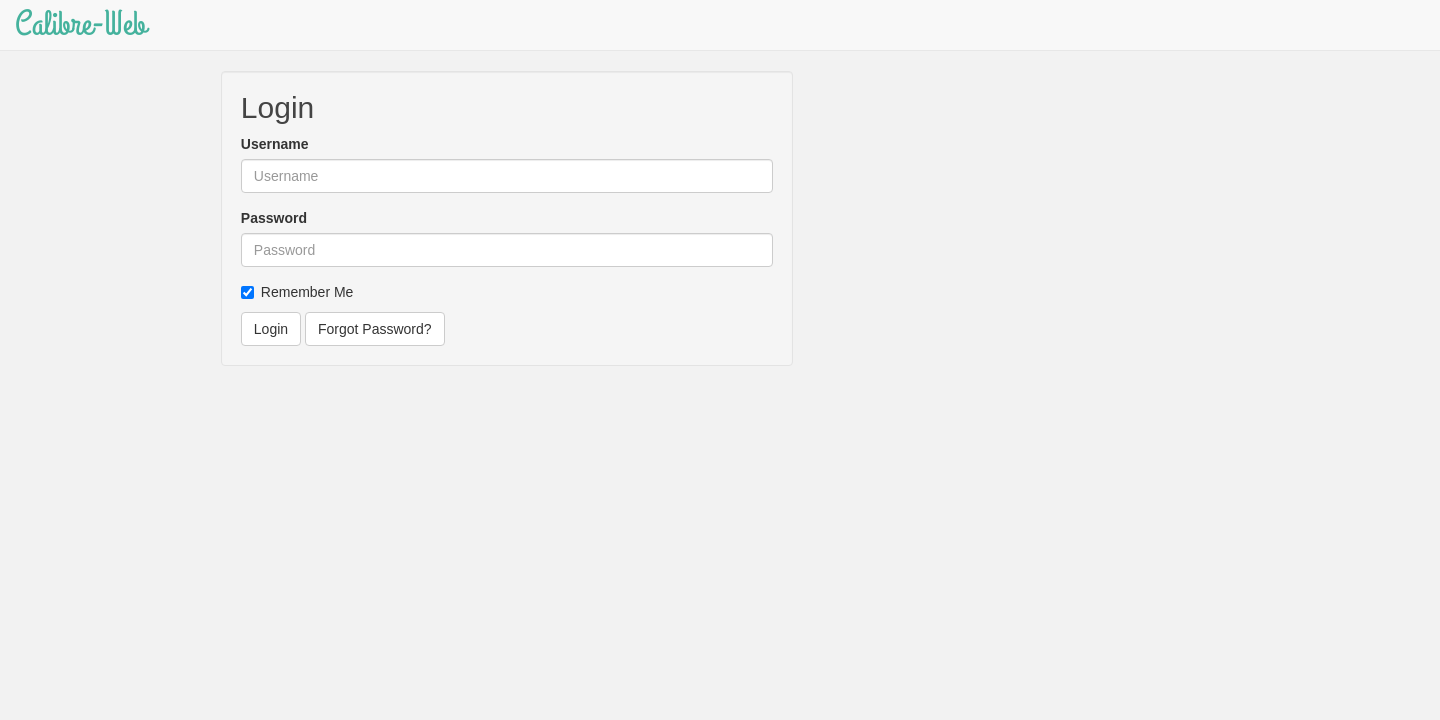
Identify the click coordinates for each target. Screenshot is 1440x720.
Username (275, 144)
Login (271, 329)
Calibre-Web (80, 24)
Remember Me (297, 292)
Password (274, 218)
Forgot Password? (375, 329)
